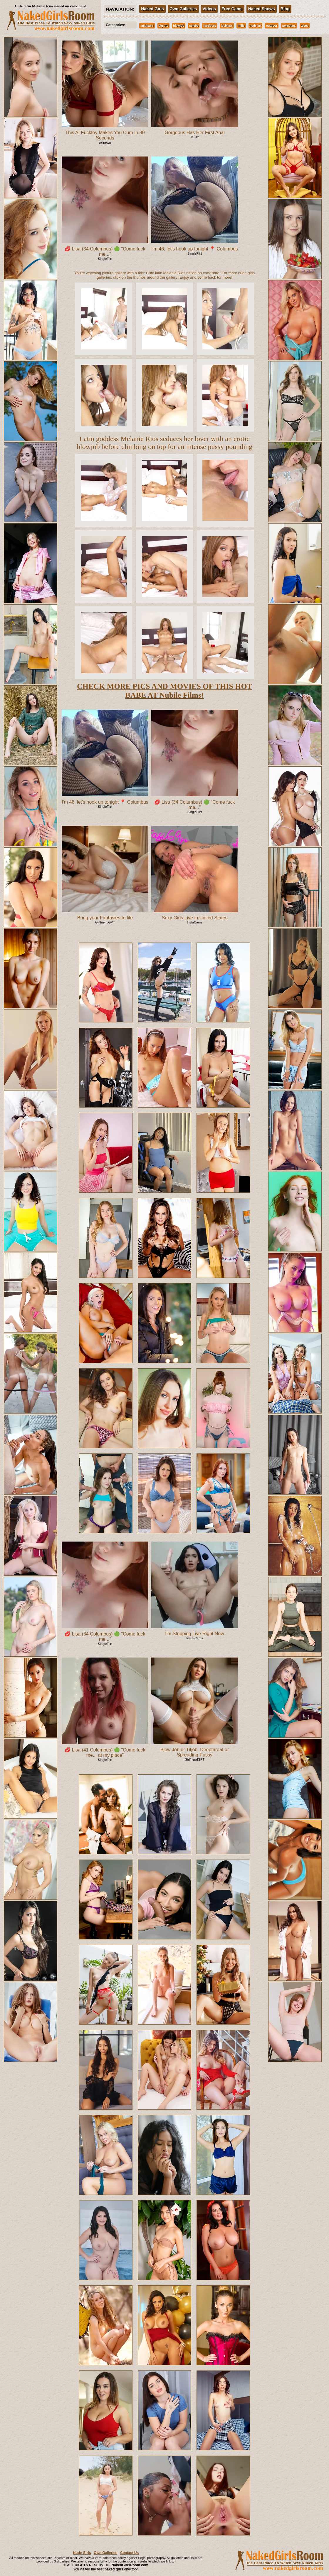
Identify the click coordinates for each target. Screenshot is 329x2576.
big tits (163, 25)
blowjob (178, 25)
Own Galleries (183, 8)
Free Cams (232, 8)
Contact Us (129, 2553)
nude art (255, 25)
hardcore (209, 25)
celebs (193, 25)
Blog (285, 8)
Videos (209, 8)
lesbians (227, 25)
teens (304, 25)
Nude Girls (82, 2553)
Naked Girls (152, 8)
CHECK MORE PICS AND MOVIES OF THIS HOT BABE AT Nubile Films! (164, 690)
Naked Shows (261, 8)
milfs (241, 25)
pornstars (289, 25)
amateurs (146, 25)
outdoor (271, 25)
